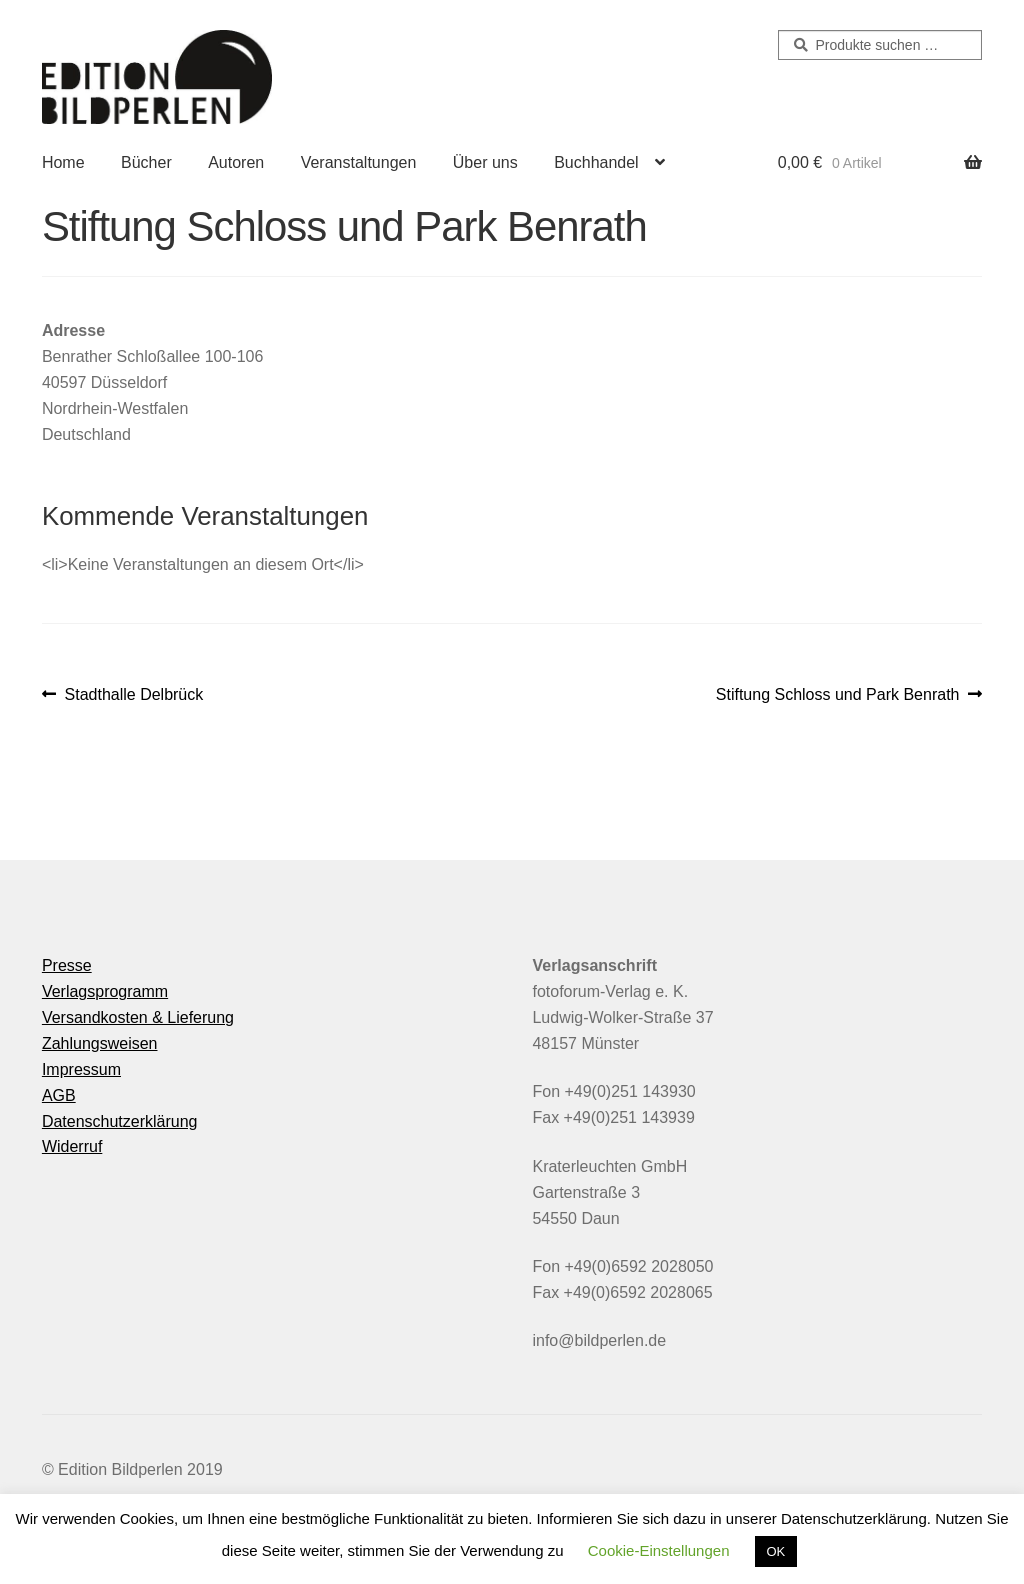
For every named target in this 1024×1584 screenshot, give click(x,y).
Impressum (81, 1069)
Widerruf (72, 1146)
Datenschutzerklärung (120, 1121)
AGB (59, 1095)
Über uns (485, 162)
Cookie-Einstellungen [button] (659, 1550)
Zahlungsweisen (100, 1043)
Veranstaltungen (359, 162)
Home (63, 162)
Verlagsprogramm (105, 991)
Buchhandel (596, 162)
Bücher (146, 162)
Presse (67, 965)
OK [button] (776, 1551)
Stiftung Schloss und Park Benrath (838, 695)
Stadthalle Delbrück (134, 695)
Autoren (236, 162)
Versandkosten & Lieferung (138, 1017)
